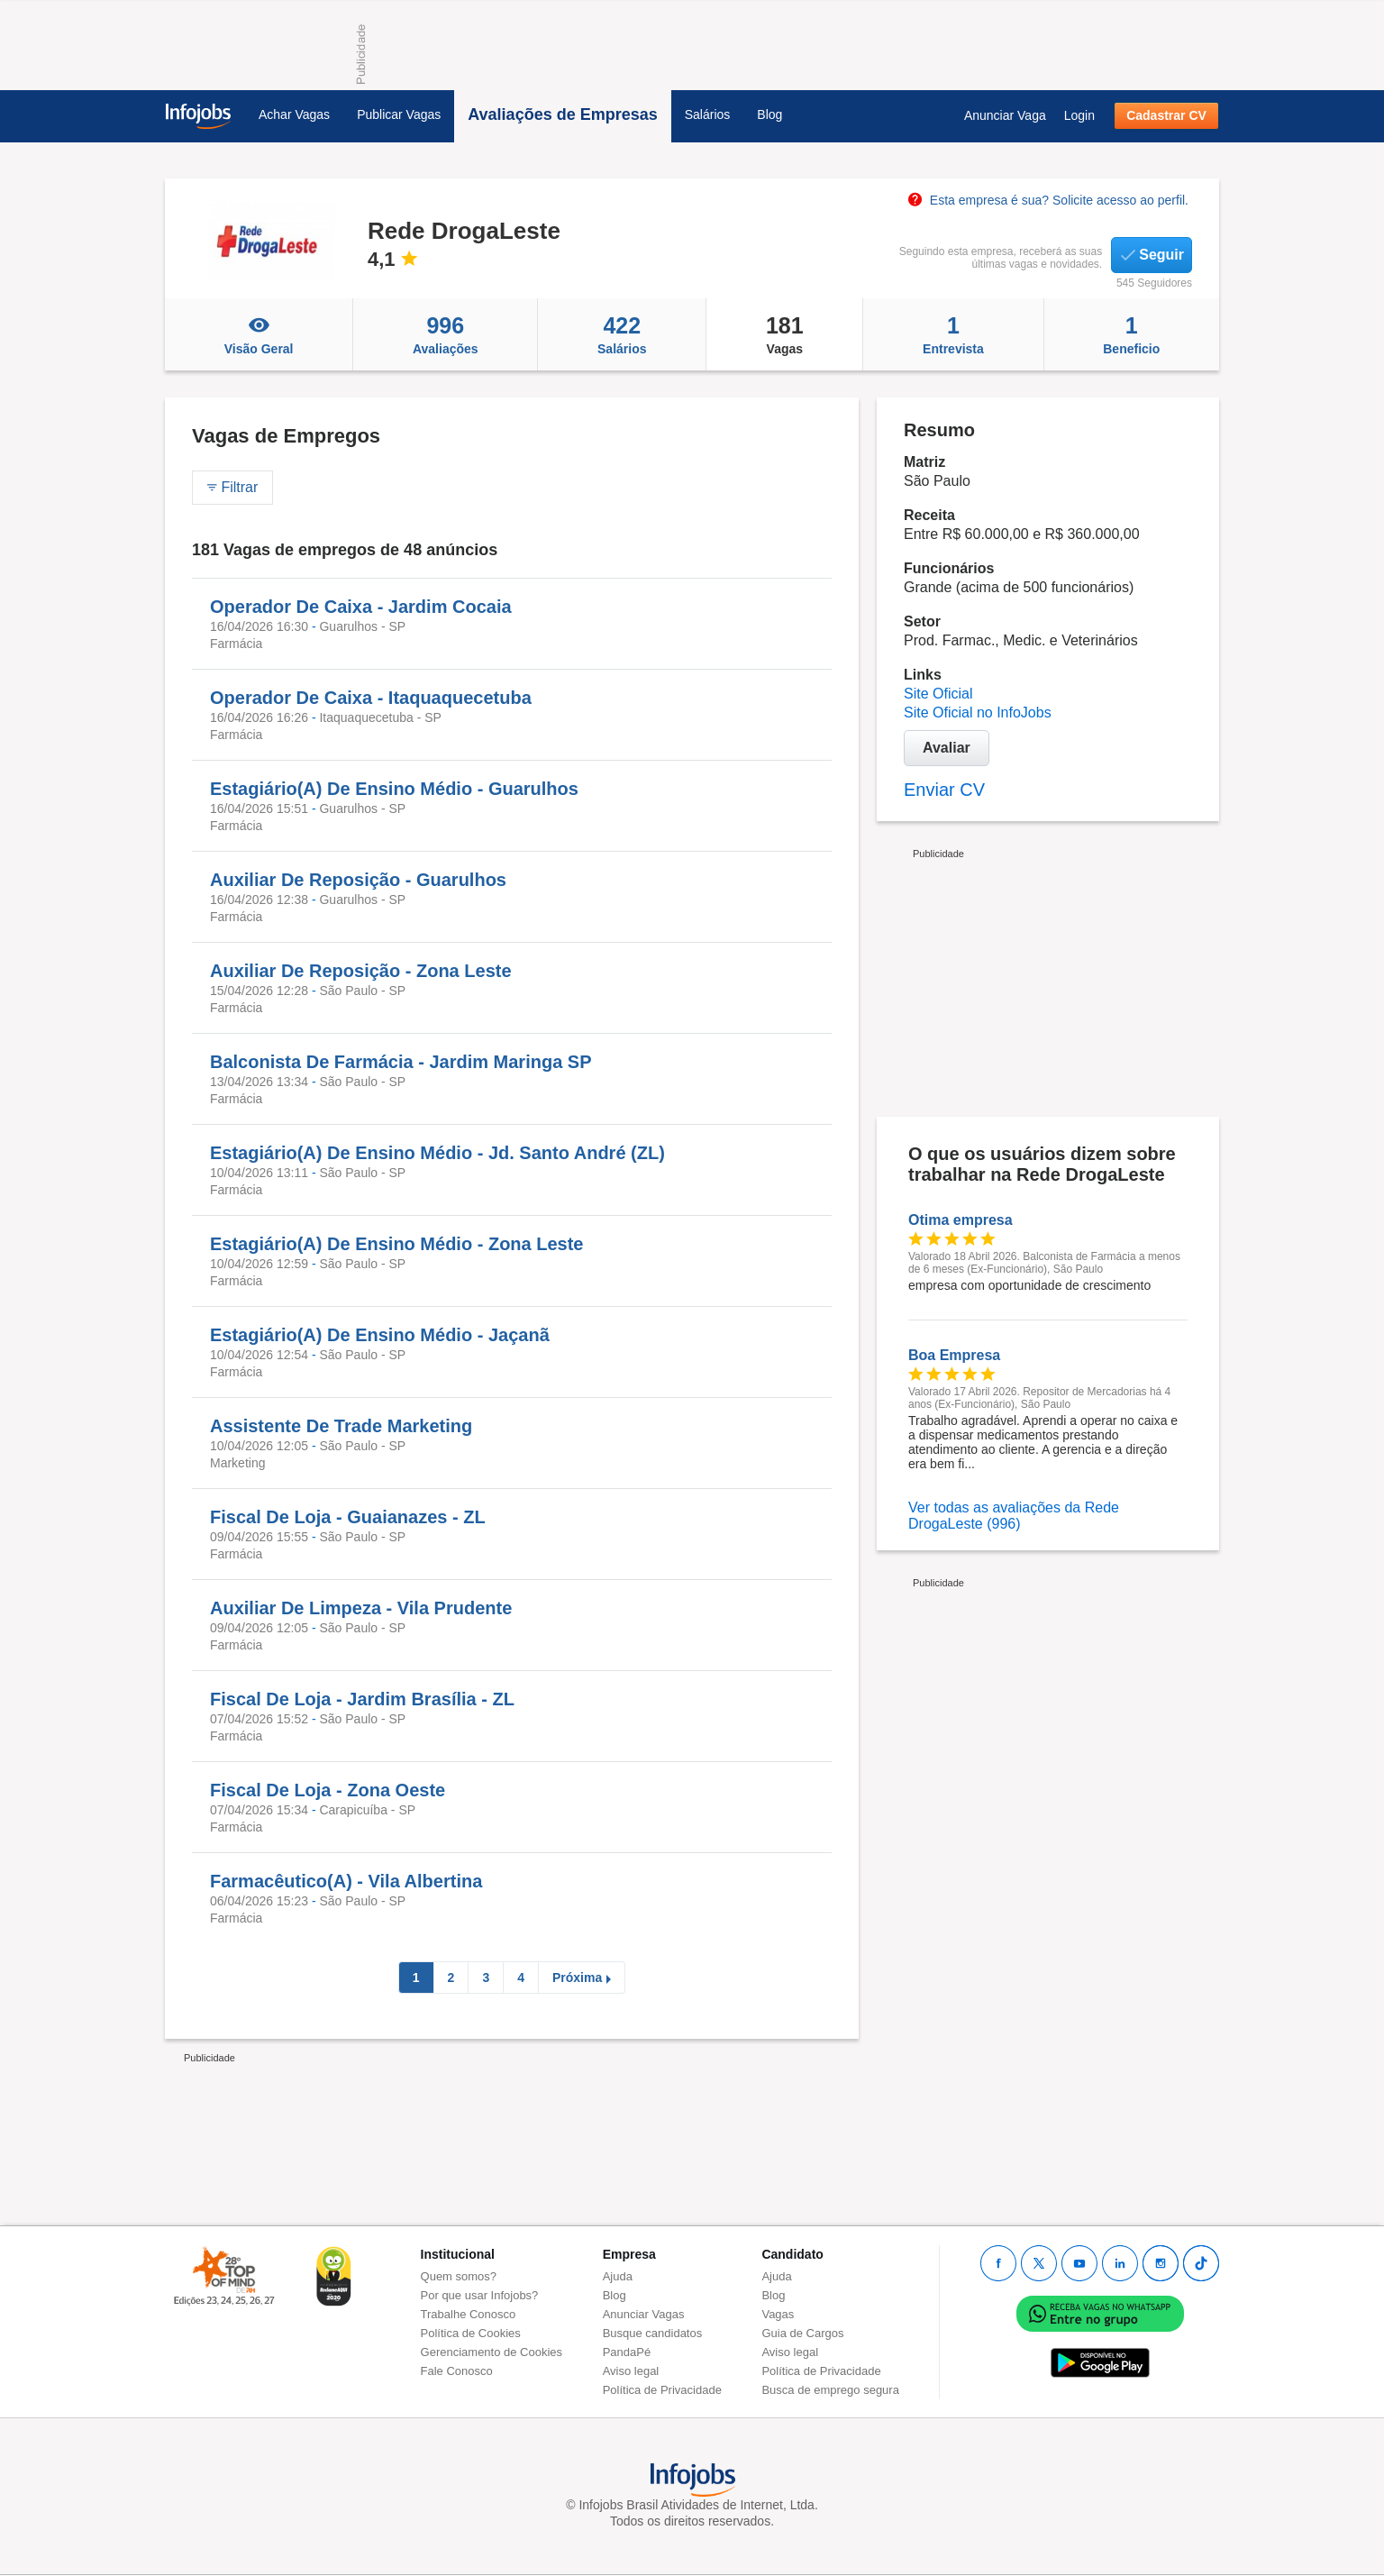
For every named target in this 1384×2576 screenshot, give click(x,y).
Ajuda (618, 2276)
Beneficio (1132, 334)
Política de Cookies (471, 2333)
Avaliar (946, 747)
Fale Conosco (457, 2371)
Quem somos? (459, 2276)
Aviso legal (631, 2371)
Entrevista (952, 334)
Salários (708, 114)
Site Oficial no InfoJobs (978, 712)
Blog (769, 114)
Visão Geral (258, 334)
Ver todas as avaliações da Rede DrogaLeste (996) (1013, 1515)
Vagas (784, 334)
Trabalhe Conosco (468, 2314)
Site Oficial (938, 693)
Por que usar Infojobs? (480, 2295)
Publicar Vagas (399, 114)
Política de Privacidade (662, 2390)
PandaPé (627, 2352)
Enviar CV (944, 789)
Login (1079, 115)
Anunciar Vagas (644, 2314)
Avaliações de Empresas (562, 114)
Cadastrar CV (1166, 115)
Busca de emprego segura (829, 2390)
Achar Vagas (294, 114)
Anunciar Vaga (1005, 115)
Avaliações (445, 334)
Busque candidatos (653, 2333)
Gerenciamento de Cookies (492, 2352)
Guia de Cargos (802, 2333)
